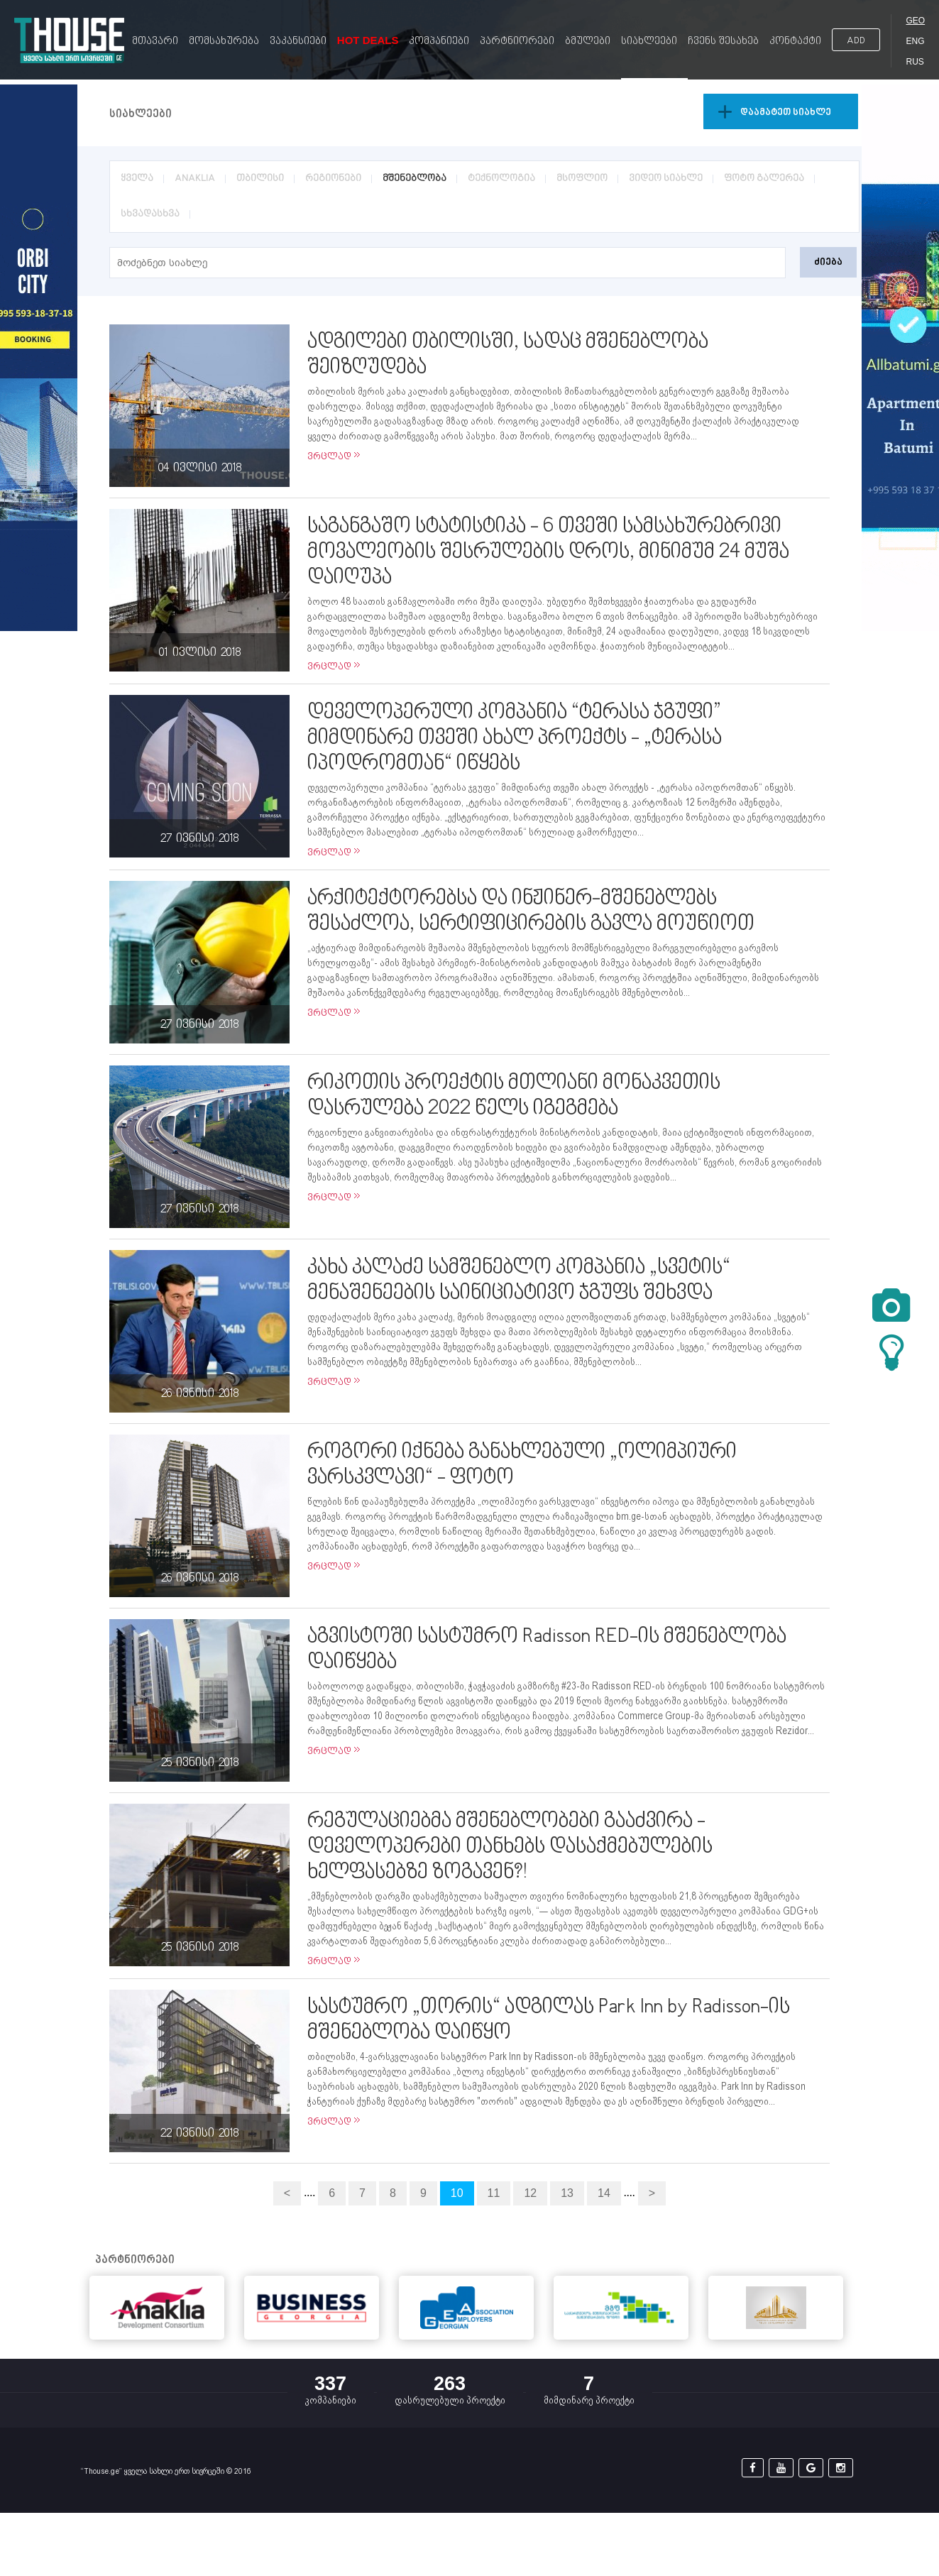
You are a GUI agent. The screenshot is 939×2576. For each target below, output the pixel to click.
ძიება (828, 262)
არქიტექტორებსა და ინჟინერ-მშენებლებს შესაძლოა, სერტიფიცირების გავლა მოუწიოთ (530, 911)
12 (530, 2193)
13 (567, 2193)
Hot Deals (368, 40)
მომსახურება (224, 41)
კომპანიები (439, 41)
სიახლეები (649, 41)
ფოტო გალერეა (764, 178)
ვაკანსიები (298, 41)
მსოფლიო (582, 178)
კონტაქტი (795, 41)
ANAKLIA (195, 178)
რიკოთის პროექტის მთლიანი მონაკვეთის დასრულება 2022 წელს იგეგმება (513, 1096)
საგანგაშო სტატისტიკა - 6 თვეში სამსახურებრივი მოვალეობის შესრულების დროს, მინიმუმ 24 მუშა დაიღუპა (548, 552)
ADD (856, 41)
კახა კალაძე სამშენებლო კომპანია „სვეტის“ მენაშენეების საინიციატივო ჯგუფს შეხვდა (518, 1280)
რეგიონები (333, 178)
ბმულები (587, 41)
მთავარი (155, 41)
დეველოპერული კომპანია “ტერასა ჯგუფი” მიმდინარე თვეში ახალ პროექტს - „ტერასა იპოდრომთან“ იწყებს (514, 738)
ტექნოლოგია (501, 178)
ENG (915, 41)
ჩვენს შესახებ (723, 41)
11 (494, 2193)
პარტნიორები (517, 41)
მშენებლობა (414, 178)
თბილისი (260, 178)
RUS (914, 62)
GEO (915, 21)
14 (604, 2193)
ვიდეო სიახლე (666, 178)
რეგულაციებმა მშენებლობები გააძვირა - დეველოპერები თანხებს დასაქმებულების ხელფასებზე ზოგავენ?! (510, 1847)
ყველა (137, 178)
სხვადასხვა (150, 214)
